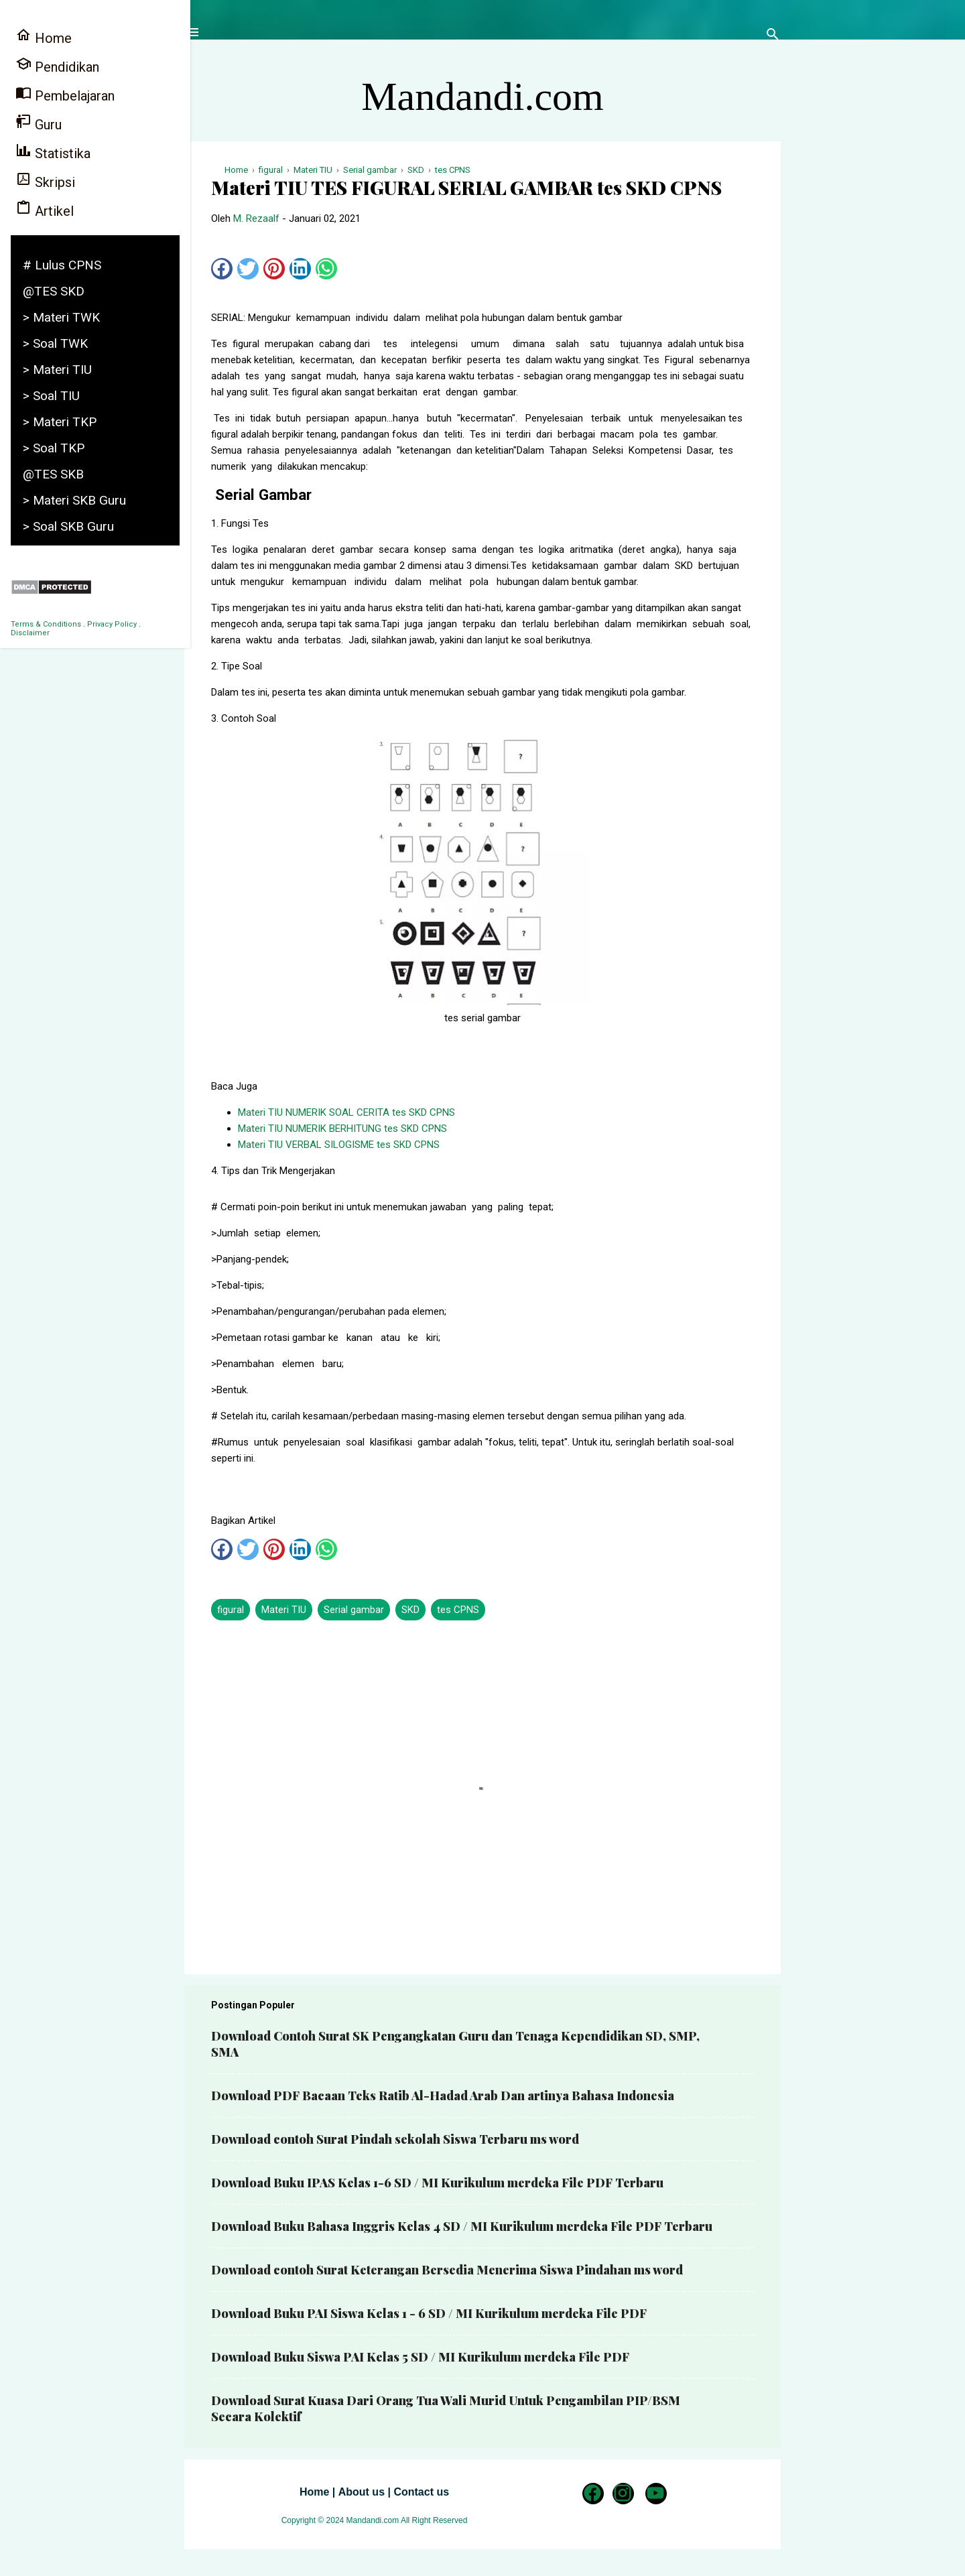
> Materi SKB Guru (74, 500)
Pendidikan (57, 65)
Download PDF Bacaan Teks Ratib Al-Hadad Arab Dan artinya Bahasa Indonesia (442, 2095)
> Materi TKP (59, 422)
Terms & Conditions (46, 624)
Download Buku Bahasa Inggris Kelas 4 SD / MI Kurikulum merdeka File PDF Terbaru (461, 2226)
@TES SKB (53, 474)
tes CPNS (458, 1610)
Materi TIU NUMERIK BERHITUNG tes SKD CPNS (342, 1128)
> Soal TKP (53, 448)
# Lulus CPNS (62, 265)
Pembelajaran (65, 94)
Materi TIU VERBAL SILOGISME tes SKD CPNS (339, 1145)
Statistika (52, 152)
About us (361, 2492)
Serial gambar (354, 1610)
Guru (38, 123)
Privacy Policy (112, 624)
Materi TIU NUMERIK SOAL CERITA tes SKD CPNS (346, 1112)
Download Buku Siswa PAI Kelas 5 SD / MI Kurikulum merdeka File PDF (420, 2357)
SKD (410, 1610)
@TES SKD (53, 291)
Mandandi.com (482, 96)
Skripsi (45, 180)
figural (230, 1610)
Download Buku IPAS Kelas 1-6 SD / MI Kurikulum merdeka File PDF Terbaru (437, 2183)
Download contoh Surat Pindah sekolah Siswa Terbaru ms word (395, 2139)
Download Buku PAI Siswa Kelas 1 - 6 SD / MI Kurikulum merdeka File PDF (429, 2313)
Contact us (421, 2492)
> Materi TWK (61, 317)
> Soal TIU (51, 395)
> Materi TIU (57, 369)
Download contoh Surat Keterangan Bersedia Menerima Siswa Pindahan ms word (447, 2270)
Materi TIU (283, 1610)
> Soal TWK (55, 343)
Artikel (44, 209)
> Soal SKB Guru (68, 526)
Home (314, 2492)
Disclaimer (30, 633)
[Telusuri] (773, 36)
